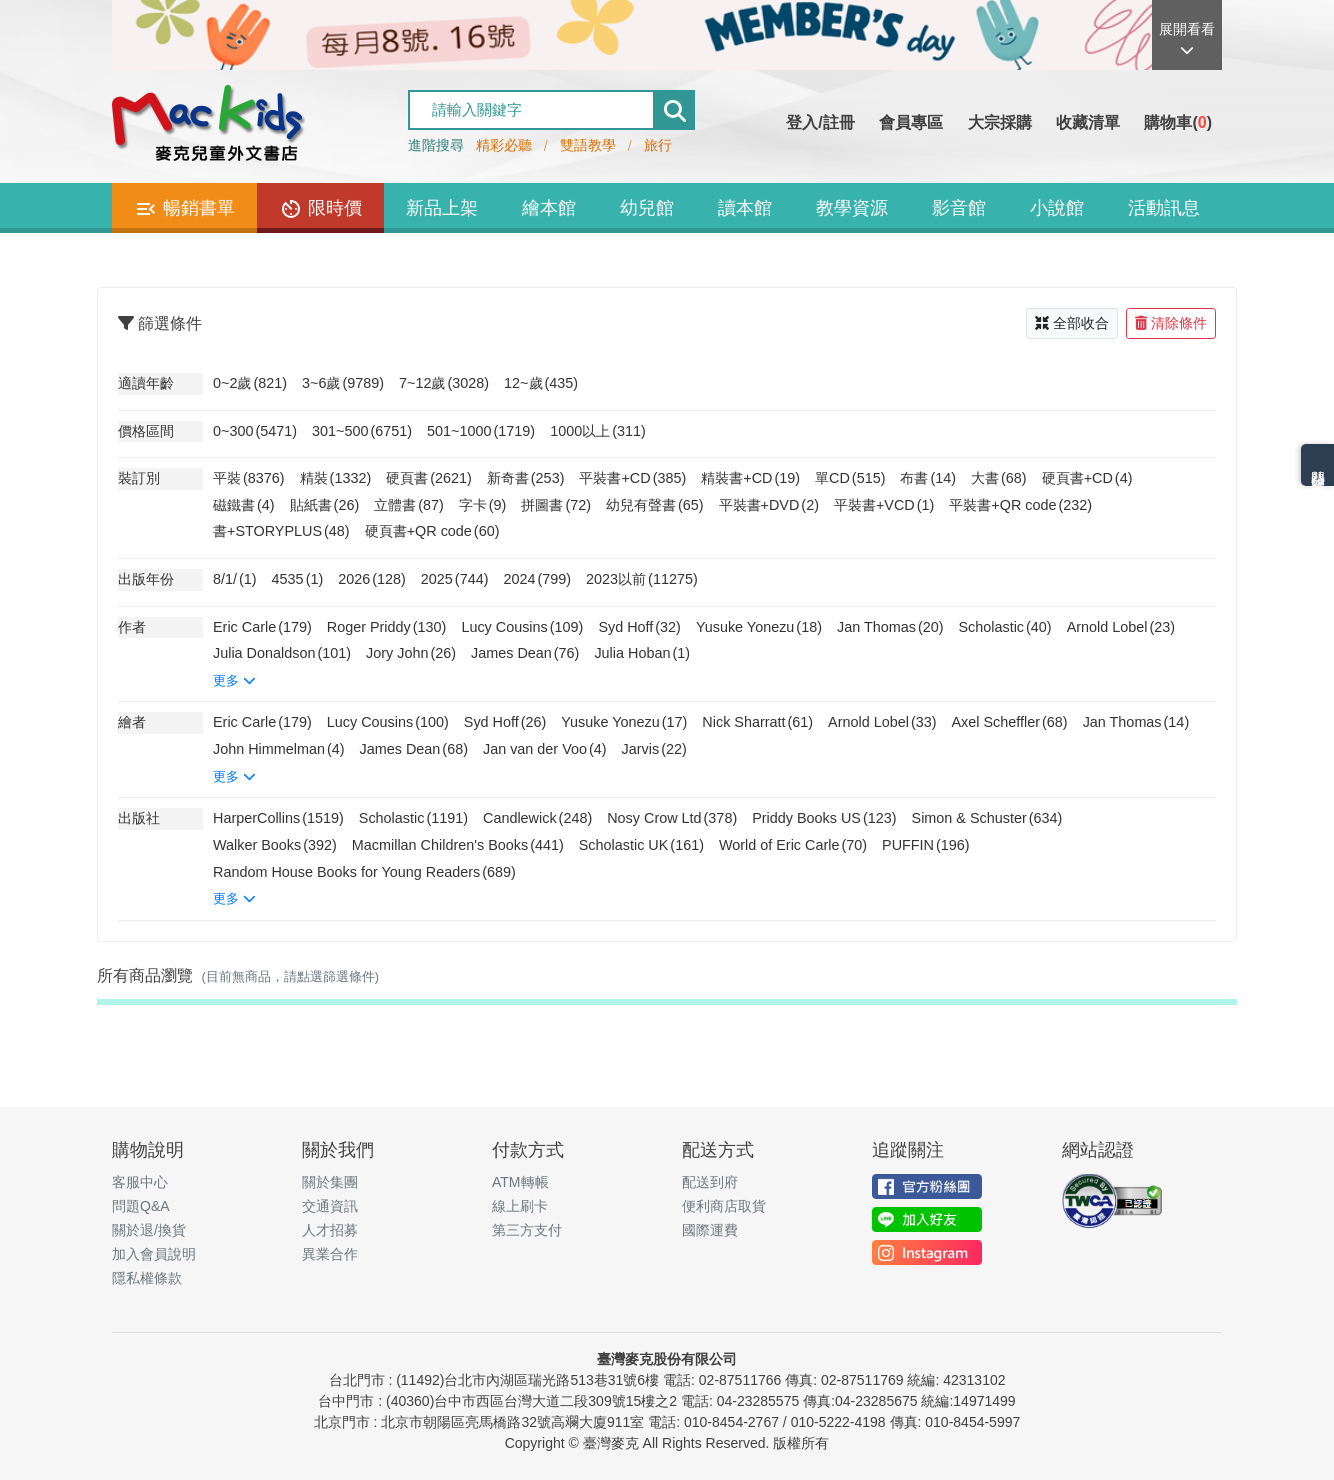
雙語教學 (588, 145)
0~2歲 (250, 383)
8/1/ (235, 579)
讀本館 (745, 208)
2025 (455, 579)
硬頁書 (429, 478)
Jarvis (654, 749)
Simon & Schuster (987, 818)
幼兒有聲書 (655, 505)
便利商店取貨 (724, 1206)
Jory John (411, 653)
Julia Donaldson (282, 653)
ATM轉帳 (520, 1182)
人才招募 (330, 1230)
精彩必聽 (504, 145)
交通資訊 (330, 1206)
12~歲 (541, 383)
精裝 (336, 478)
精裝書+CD (750, 478)
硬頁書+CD (1087, 478)
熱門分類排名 (1318, 465)
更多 (234, 680)
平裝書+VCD (884, 505)
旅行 (658, 145)
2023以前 (642, 579)
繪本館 (549, 208)
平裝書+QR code (1020, 505)
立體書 (409, 505)
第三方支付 (527, 1230)
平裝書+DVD (769, 505)
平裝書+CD (632, 478)
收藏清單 (1088, 122)
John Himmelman (279, 749)
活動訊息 (1164, 208)
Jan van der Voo (545, 749)
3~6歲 (343, 383)
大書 (999, 478)
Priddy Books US (824, 818)
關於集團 (330, 1182)
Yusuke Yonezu (759, 627)
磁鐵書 (244, 505)
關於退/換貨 (149, 1230)
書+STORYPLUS (281, 531)
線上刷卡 (520, 1206)
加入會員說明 (154, 1254)
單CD (850, 478)
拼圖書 (556, 505)
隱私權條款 (147, 1278)
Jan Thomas (890, 627)
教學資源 (852, 208)
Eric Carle (262, 627)
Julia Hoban (642, 653)
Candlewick (537, 818)
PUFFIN (926, 845)
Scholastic (1004, 627)
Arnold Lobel (1121, 627)
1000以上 (598, 431)
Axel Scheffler (1010, 722)
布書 (928, 478)
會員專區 (911, 122)
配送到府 (710, 1182)
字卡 (483, 505)
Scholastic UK (641, 845)
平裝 (249, 478)
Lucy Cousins (522, 627)
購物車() (1178, 122)
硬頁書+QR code (432, 531)
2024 (537, 579)
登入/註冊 (820, 122)
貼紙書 (325, 505)
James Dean (525, 653)
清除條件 (1171, 323)
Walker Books (275, 845)
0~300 (255, 431)
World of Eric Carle (793, 845)
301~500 (362, 431)
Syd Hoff (639, 627)
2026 (372, 579)
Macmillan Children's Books (458, 845)
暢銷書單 (184, 209)
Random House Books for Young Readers (364, 872)
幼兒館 (647, 208)
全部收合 (1072, 323)
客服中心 (140, 1182)
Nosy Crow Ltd (672, 818)
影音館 (959, 208)
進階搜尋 (436, 145)
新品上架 (442, 208)
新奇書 (526, 478)
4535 (298, 579)
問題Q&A (141, 1206)
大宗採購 (1000, 122)
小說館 (1057, 208)
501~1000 (481, 431)
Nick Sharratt (757, 722)
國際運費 (710, 1230)
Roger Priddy (387, 627)
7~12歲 (444, 383)
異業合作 (330, 1254)
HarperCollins (278, 818)
